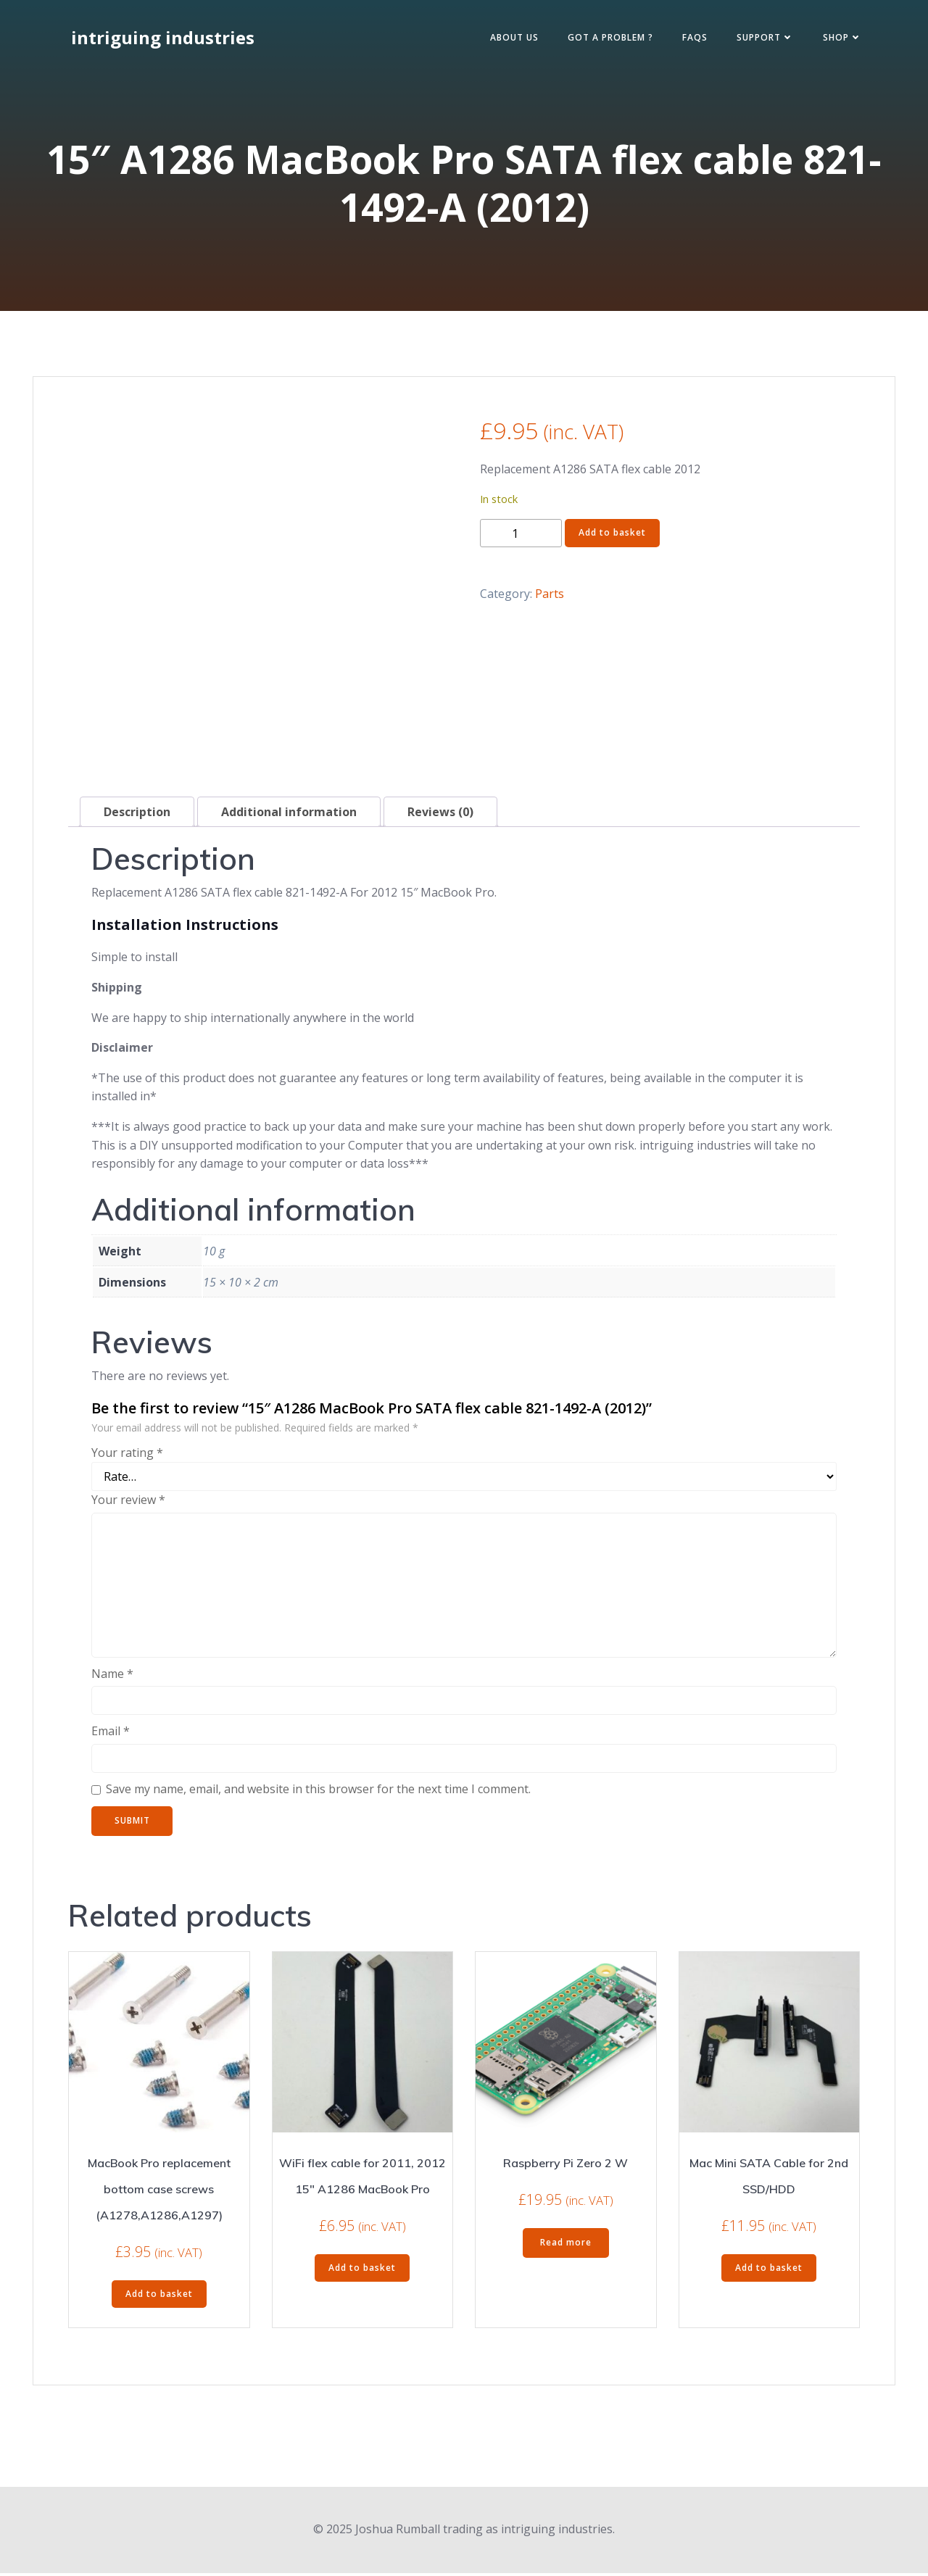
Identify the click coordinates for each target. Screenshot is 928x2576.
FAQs (690, 39)
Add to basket (612, 537)
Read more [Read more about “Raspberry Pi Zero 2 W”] (566, 2246)
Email (110, 1734)
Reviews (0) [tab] (440, 815)
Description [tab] (137, 815)
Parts (549, 597)
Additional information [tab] (289, 815)
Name (112, 1677)
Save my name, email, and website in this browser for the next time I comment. (318, 1792)
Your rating (127, 1456)
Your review (128, 1503)
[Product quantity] (521, 537)
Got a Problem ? (606, 39)
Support (761, 39)
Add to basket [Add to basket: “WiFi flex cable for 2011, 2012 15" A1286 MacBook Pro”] (362, 2271)
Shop (838, 39)
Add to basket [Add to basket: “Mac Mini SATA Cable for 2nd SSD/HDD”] (769, 2271)
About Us (510, 39)
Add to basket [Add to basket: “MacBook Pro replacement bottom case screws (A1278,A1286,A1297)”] (159, 2297)
